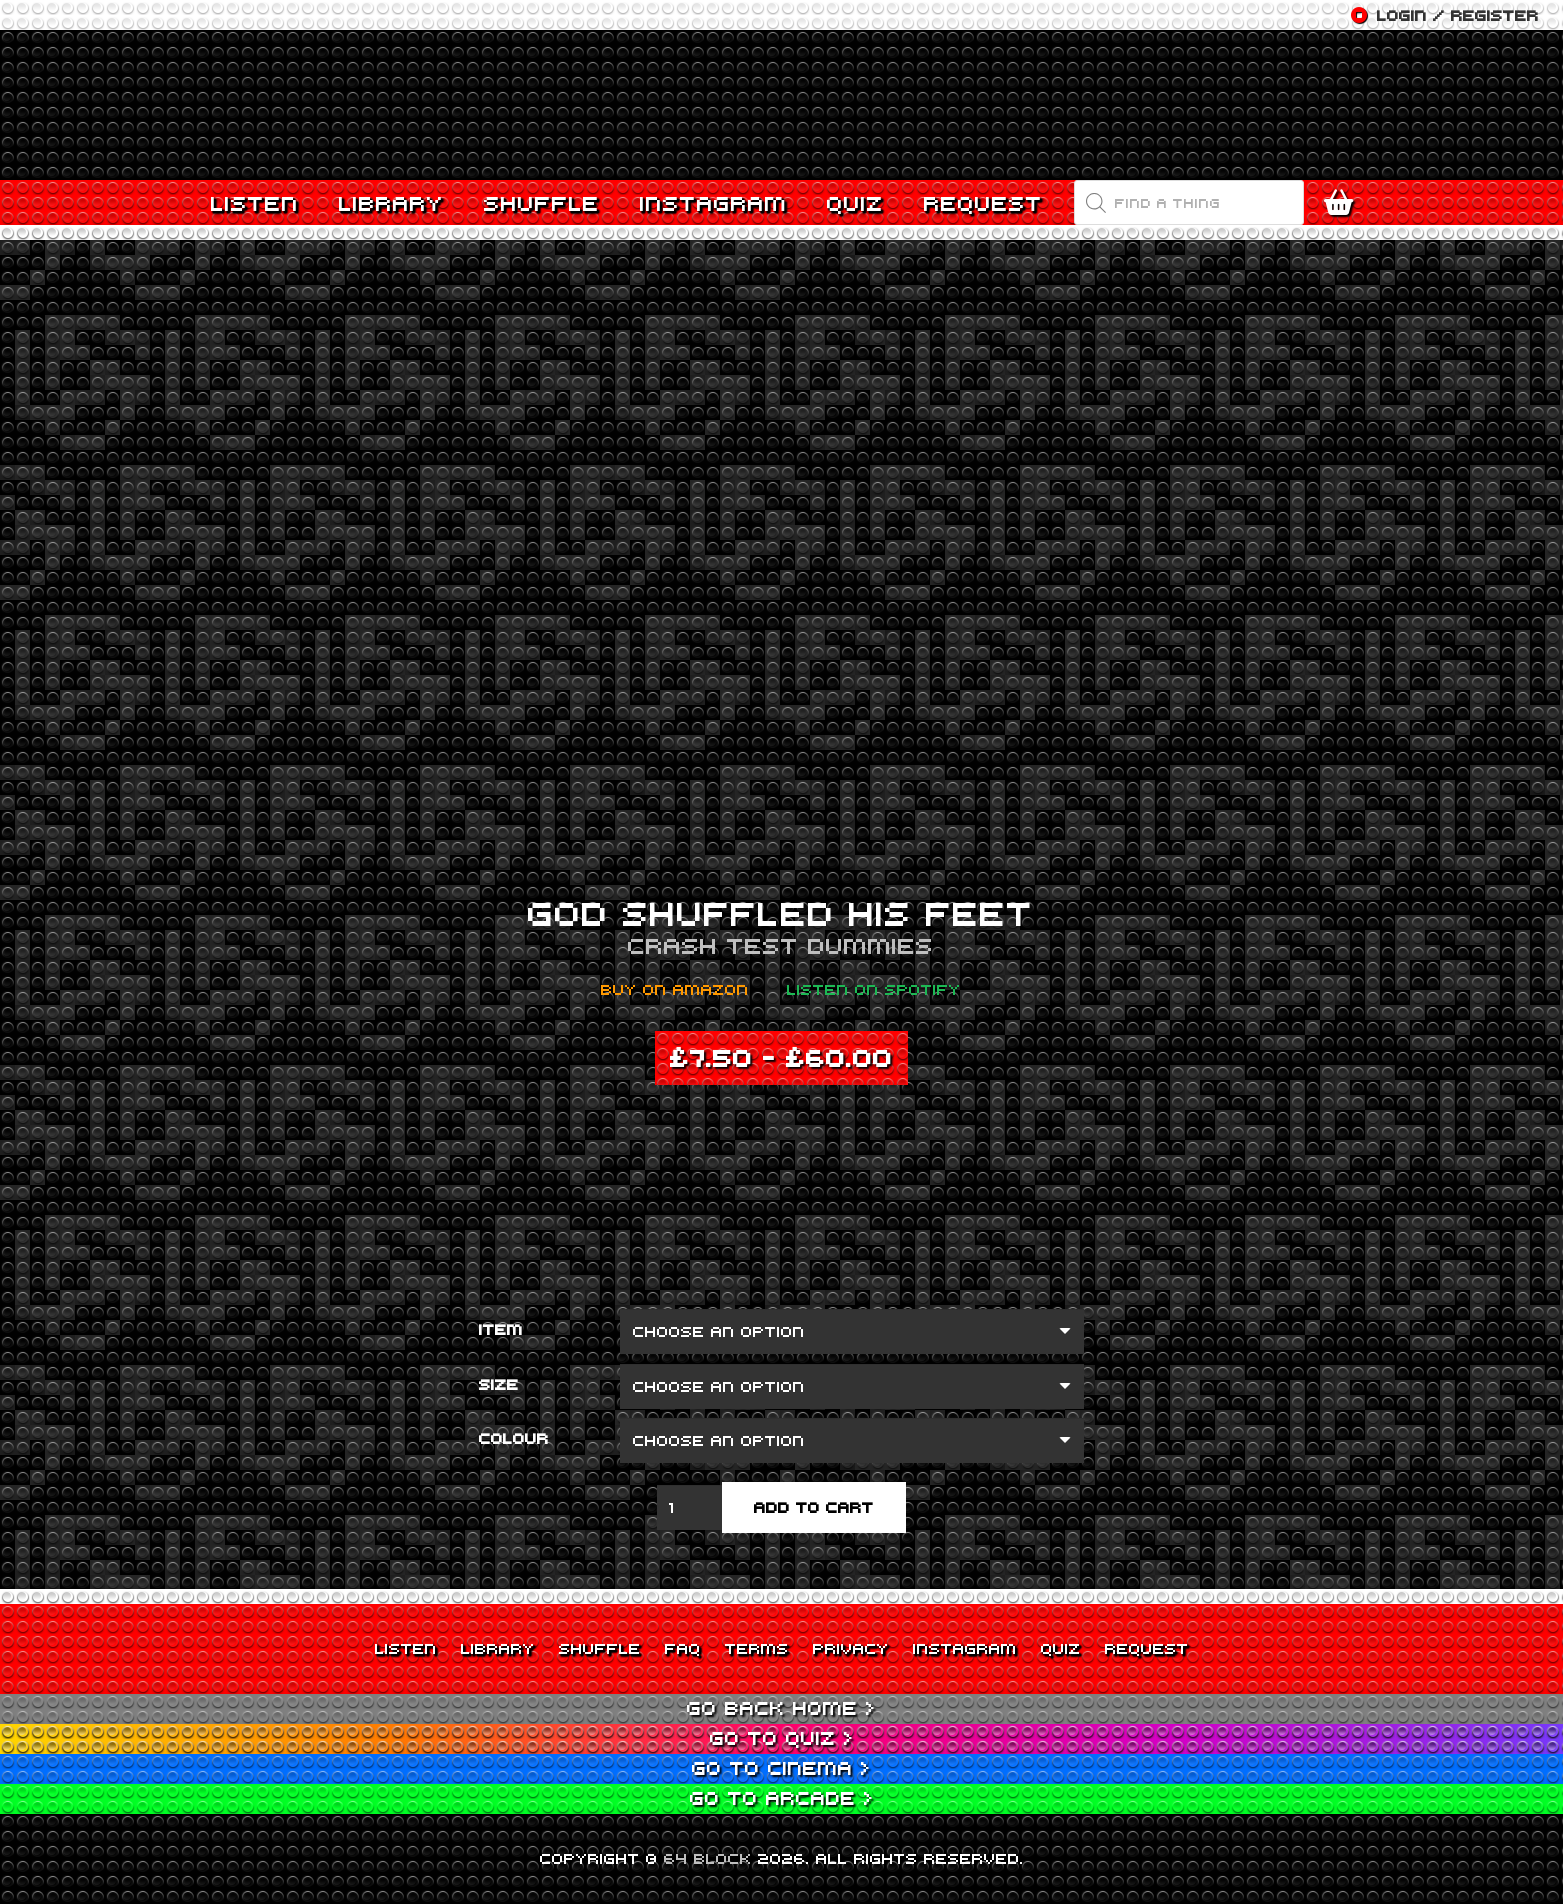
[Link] (782, 105)
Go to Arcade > (782, 1797)
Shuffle (600, 1648)
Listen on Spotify (874, 989)
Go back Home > (781, 1707)
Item (501, 1329)
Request (1147, 1648)
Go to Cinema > (781, 1767)
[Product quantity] (690, 1507)
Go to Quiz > (782, 1737)
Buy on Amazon (675, 989)
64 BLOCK (708, 1858)
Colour (514, 1438)
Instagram (965, 1648)
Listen (406, 1648)
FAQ (683, 1648)
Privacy (851, 1648)
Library (498, 1648)
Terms (757, 1648)
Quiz (1061, 1648)
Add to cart (814, 1507)
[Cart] (1343, 203)
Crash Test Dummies (781, 945)
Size (499, 1384)
